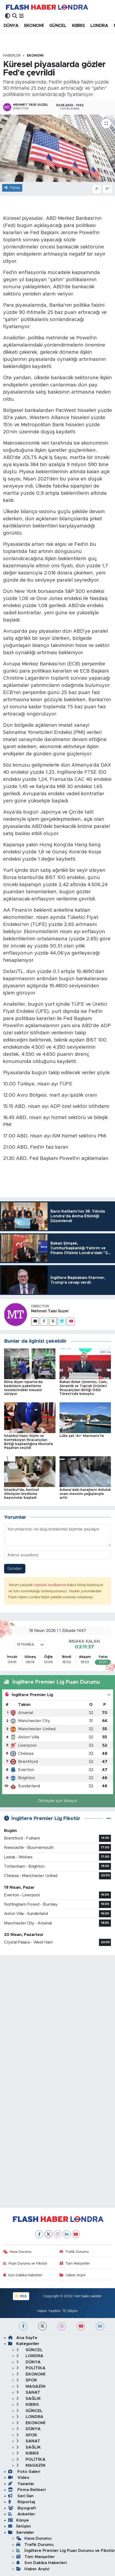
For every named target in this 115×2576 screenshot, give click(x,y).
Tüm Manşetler (75, 2263)
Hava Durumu (17, 2252)
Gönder (14, 1569)
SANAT (28, 2392)
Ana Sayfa (22, 2338)
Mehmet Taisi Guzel (49, 1311)
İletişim (19, 2526)
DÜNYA (11, 26)
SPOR (26, 2380)
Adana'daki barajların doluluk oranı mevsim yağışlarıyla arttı (85, 1494)
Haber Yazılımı (48, 2311)
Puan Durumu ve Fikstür (25, 2263)
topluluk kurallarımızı (50, 1585)
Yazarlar (21, 2484)
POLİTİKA (30, 2368)
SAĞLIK (28, 2399)
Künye (18, 2520)
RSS (21, 2296)
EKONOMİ (34, 26)
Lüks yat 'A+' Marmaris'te (82, 1436)
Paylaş (12, 187)
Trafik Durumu (74, 2252)
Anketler (21, 2514)
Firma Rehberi (27, 2490)
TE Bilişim (70, 2311)
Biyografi (22, 2508)
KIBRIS (78, 26)
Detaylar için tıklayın (57, 1801)
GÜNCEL (57, 26)
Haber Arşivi (72, 2275)
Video (18, 2478)
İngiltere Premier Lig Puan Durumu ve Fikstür (65, 2551)
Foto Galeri (24, 2472)
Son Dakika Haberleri (23, 2275)
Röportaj (21, 2502)
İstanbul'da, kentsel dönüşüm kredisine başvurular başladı (21, 1494)
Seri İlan (20, 2496)
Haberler (12, 55)
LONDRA (99, 26)
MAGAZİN (30, 2386)
